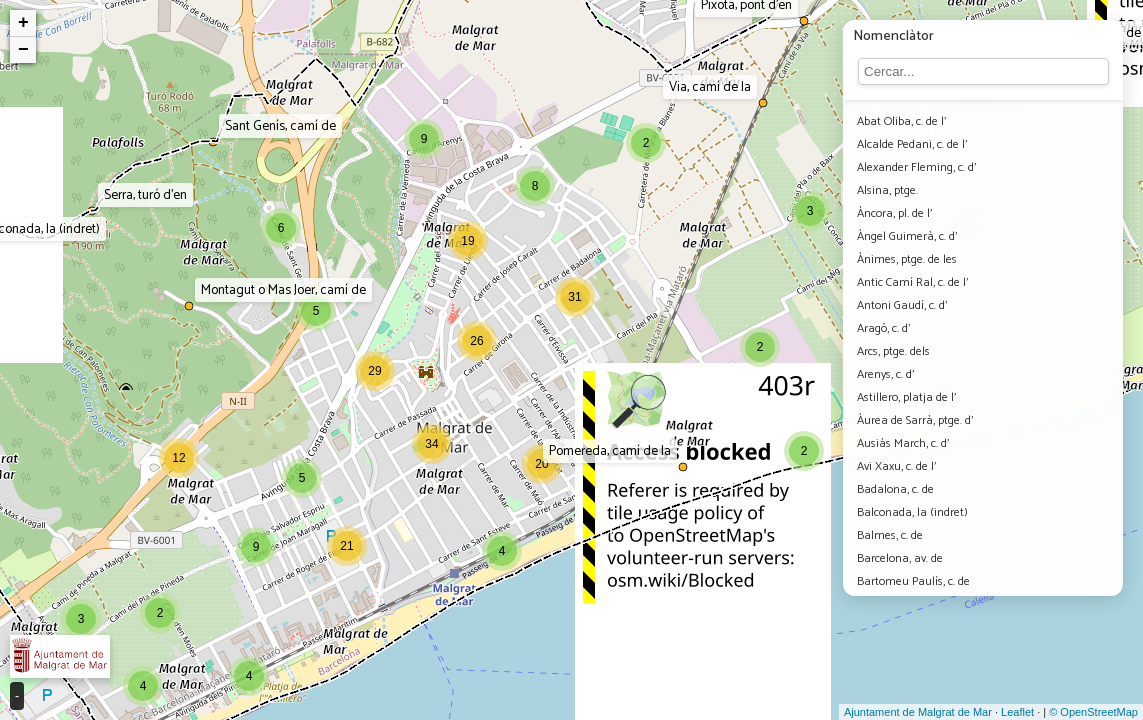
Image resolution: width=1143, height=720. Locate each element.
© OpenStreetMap (1093, 712)
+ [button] (23, 23)
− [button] (23, 50)
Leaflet (1017, 712)
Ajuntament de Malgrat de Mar (918, 712)
